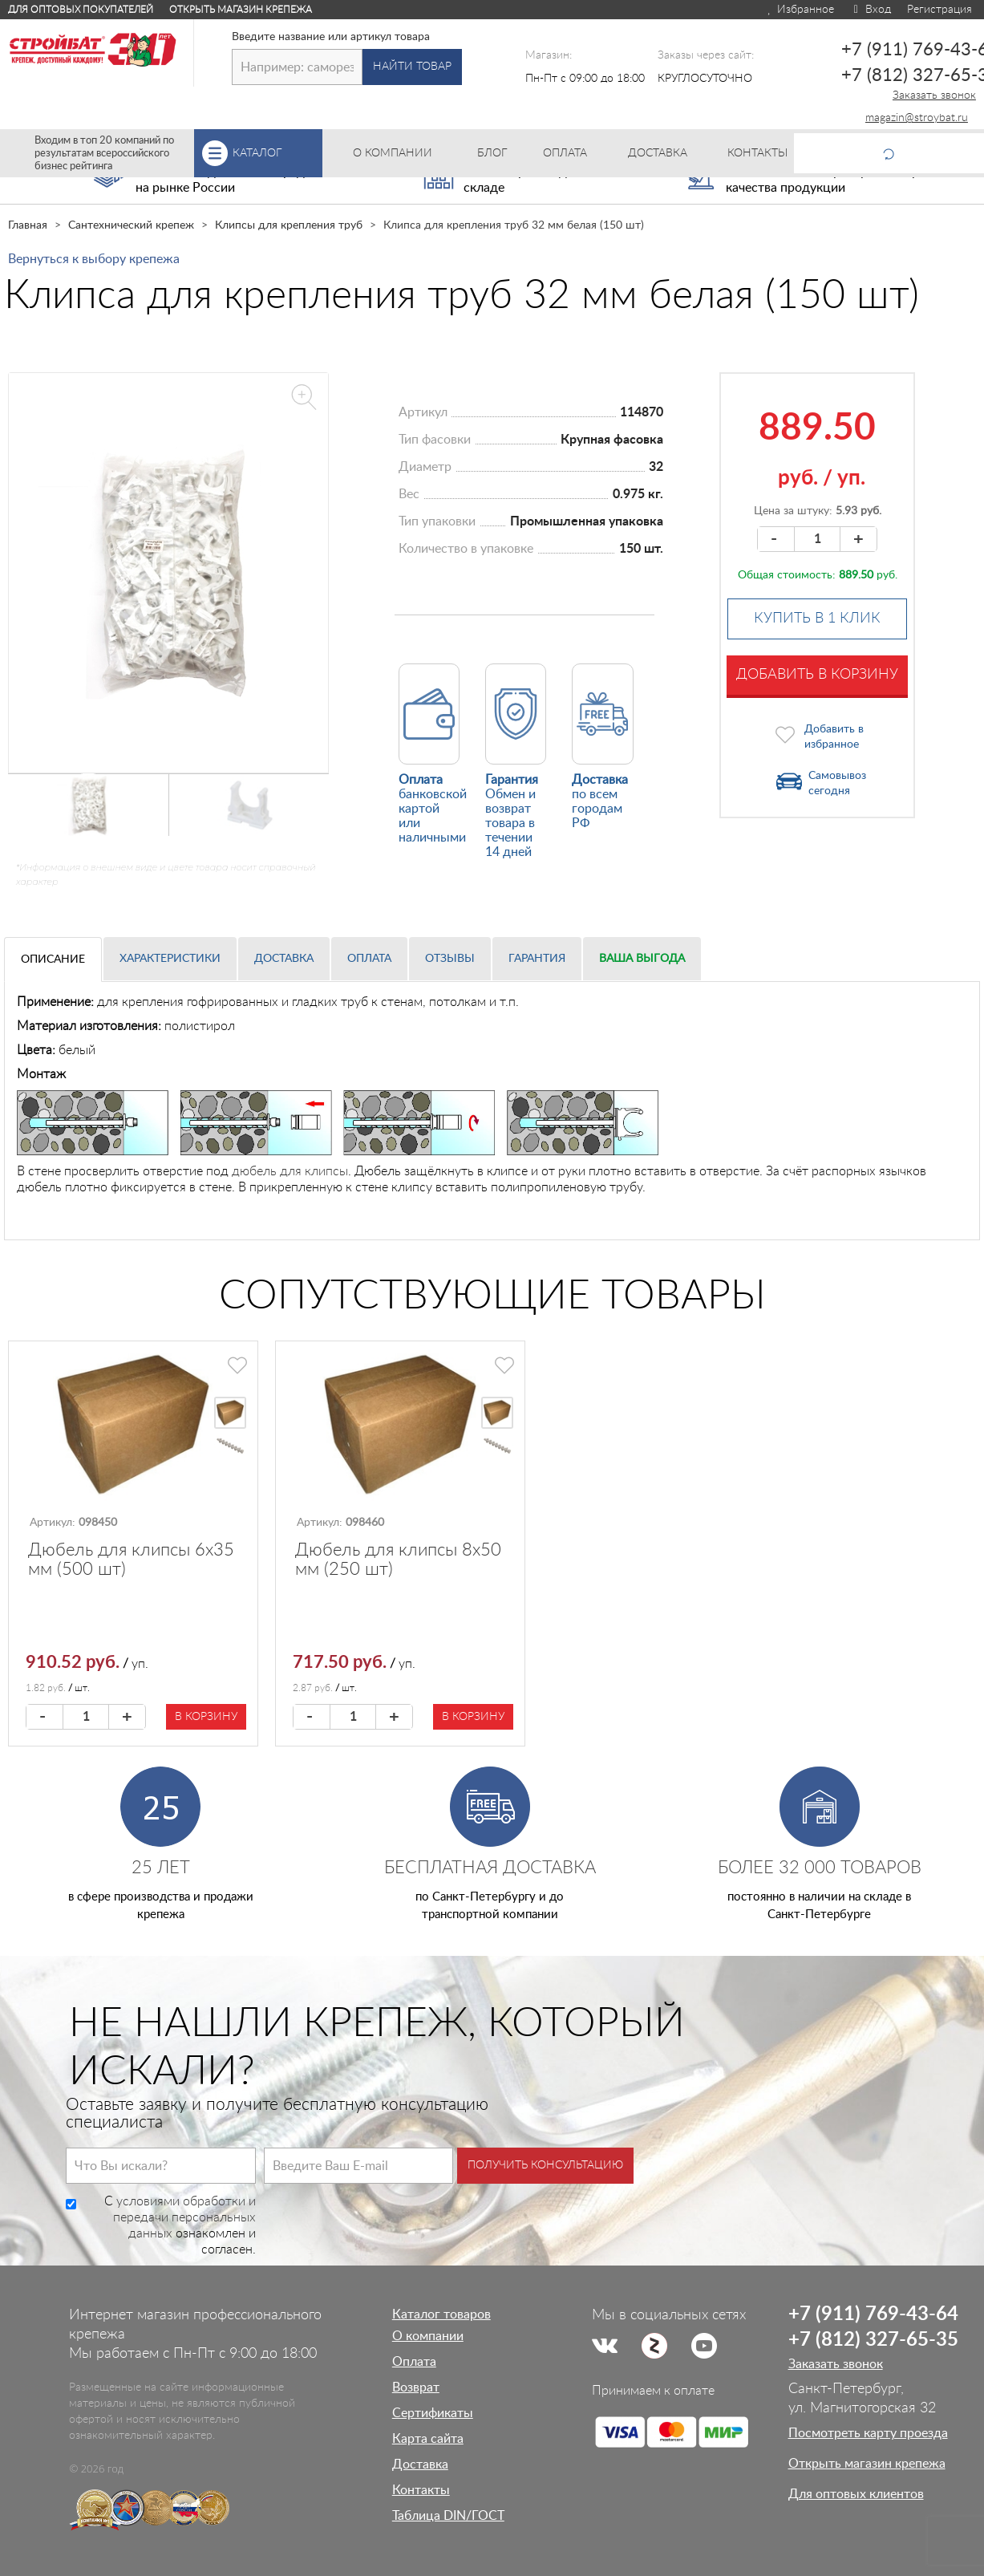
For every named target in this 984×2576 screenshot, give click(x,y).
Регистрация (939, 9)
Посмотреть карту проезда (868, 2433)
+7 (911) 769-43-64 (873, 2314)
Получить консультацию (545, 2165)
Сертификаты (432, 2413)
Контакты (421, 2490)
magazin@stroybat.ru (916, 118)
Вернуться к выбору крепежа (94, 259)
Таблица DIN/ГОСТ (448, 2515)
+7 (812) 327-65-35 (873, 2340)
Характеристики (170, 958)
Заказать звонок (934, 95)
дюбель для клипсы (290, 1171)
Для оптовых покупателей (80, 9)
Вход (870, 9)
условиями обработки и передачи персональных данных (184, 2217)
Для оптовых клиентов (856, 2494)
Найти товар (412, 66)
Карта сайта (428, 2438)
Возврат (415, 2387)
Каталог (277, 153)
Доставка (284, 958)
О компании (428, 2336)
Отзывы (450, 958)
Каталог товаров (441, 2314)
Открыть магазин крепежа (240, 9)
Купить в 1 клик (817, 618)
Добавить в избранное (834, 737)
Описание (53, 959)
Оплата (369, 958)
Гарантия (536, 958)
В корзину (206, 1716)
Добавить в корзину (817, 674)
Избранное (800, 9)
